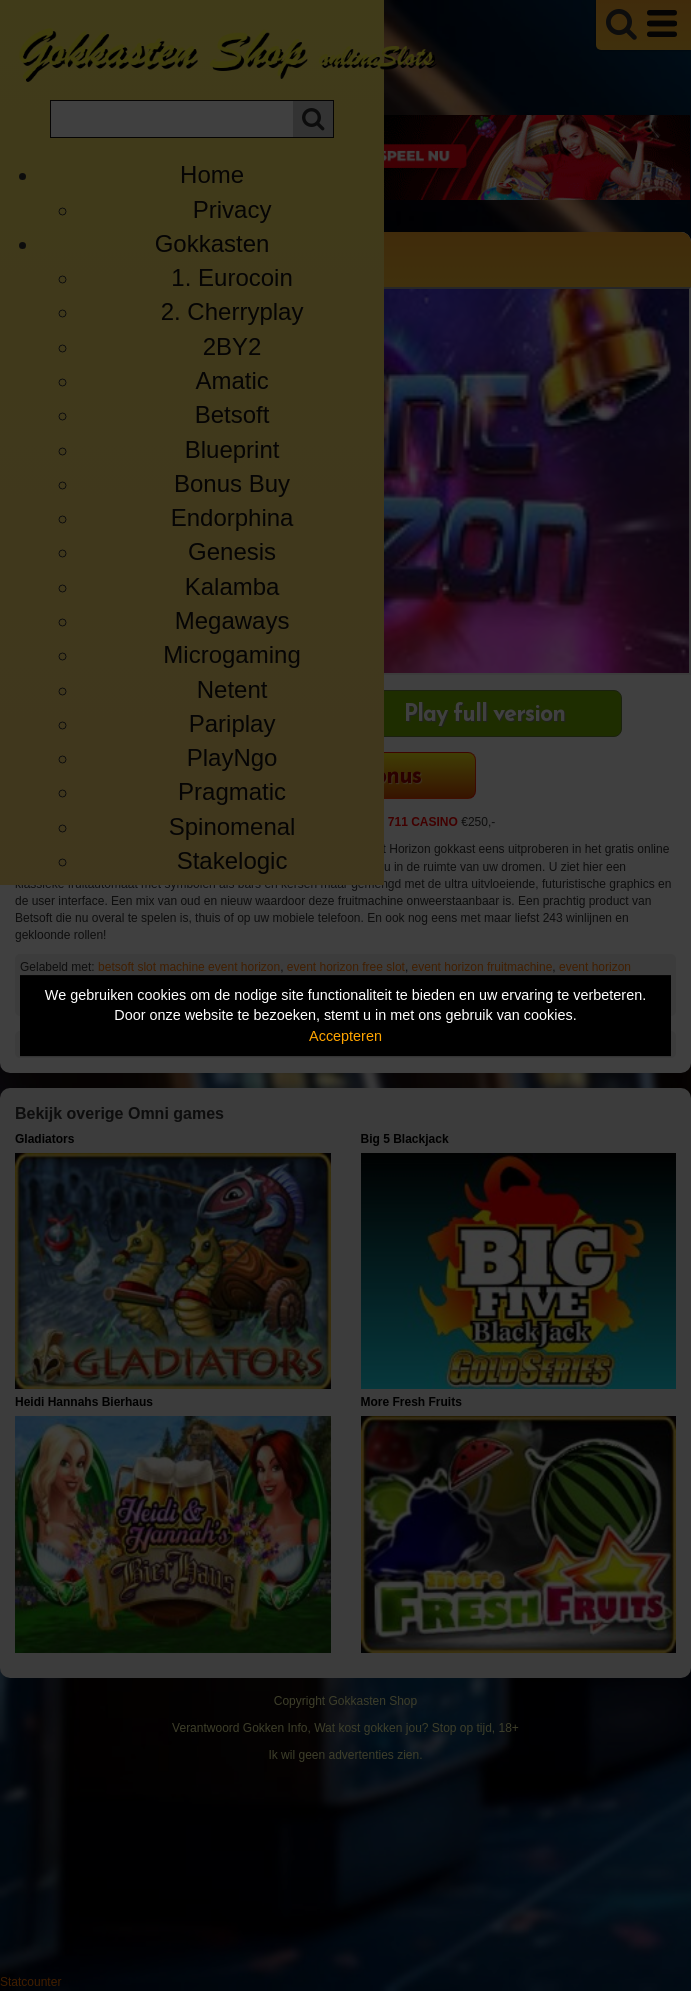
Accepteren (345, 1036)
